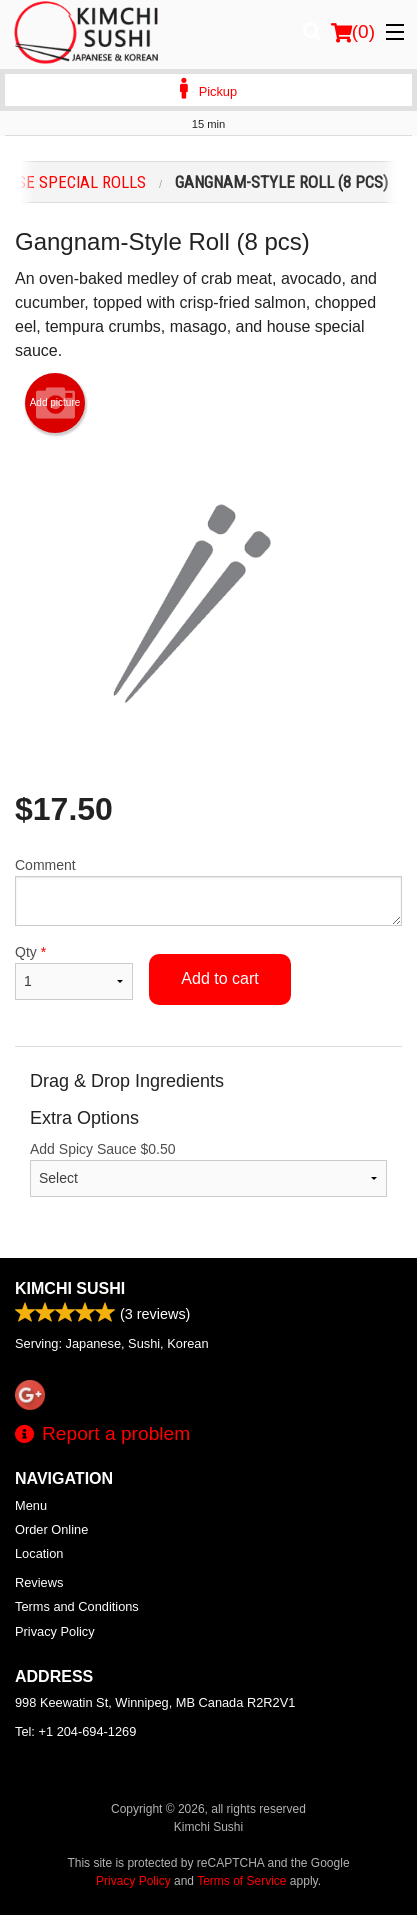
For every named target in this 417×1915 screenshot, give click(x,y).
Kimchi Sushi (70, 1288)
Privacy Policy (55, 1631)
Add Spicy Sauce (208, 1169)
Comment (208, 891)
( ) (353, 32)
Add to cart (219, 978)
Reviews (39, 1582)
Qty (74, 972)
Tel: (75, 1731)
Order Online (51, 1529)
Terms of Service (241, 1881)
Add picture (55, 403)
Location (39, 1553)
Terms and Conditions (77, 1606)
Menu (31, 1505)
